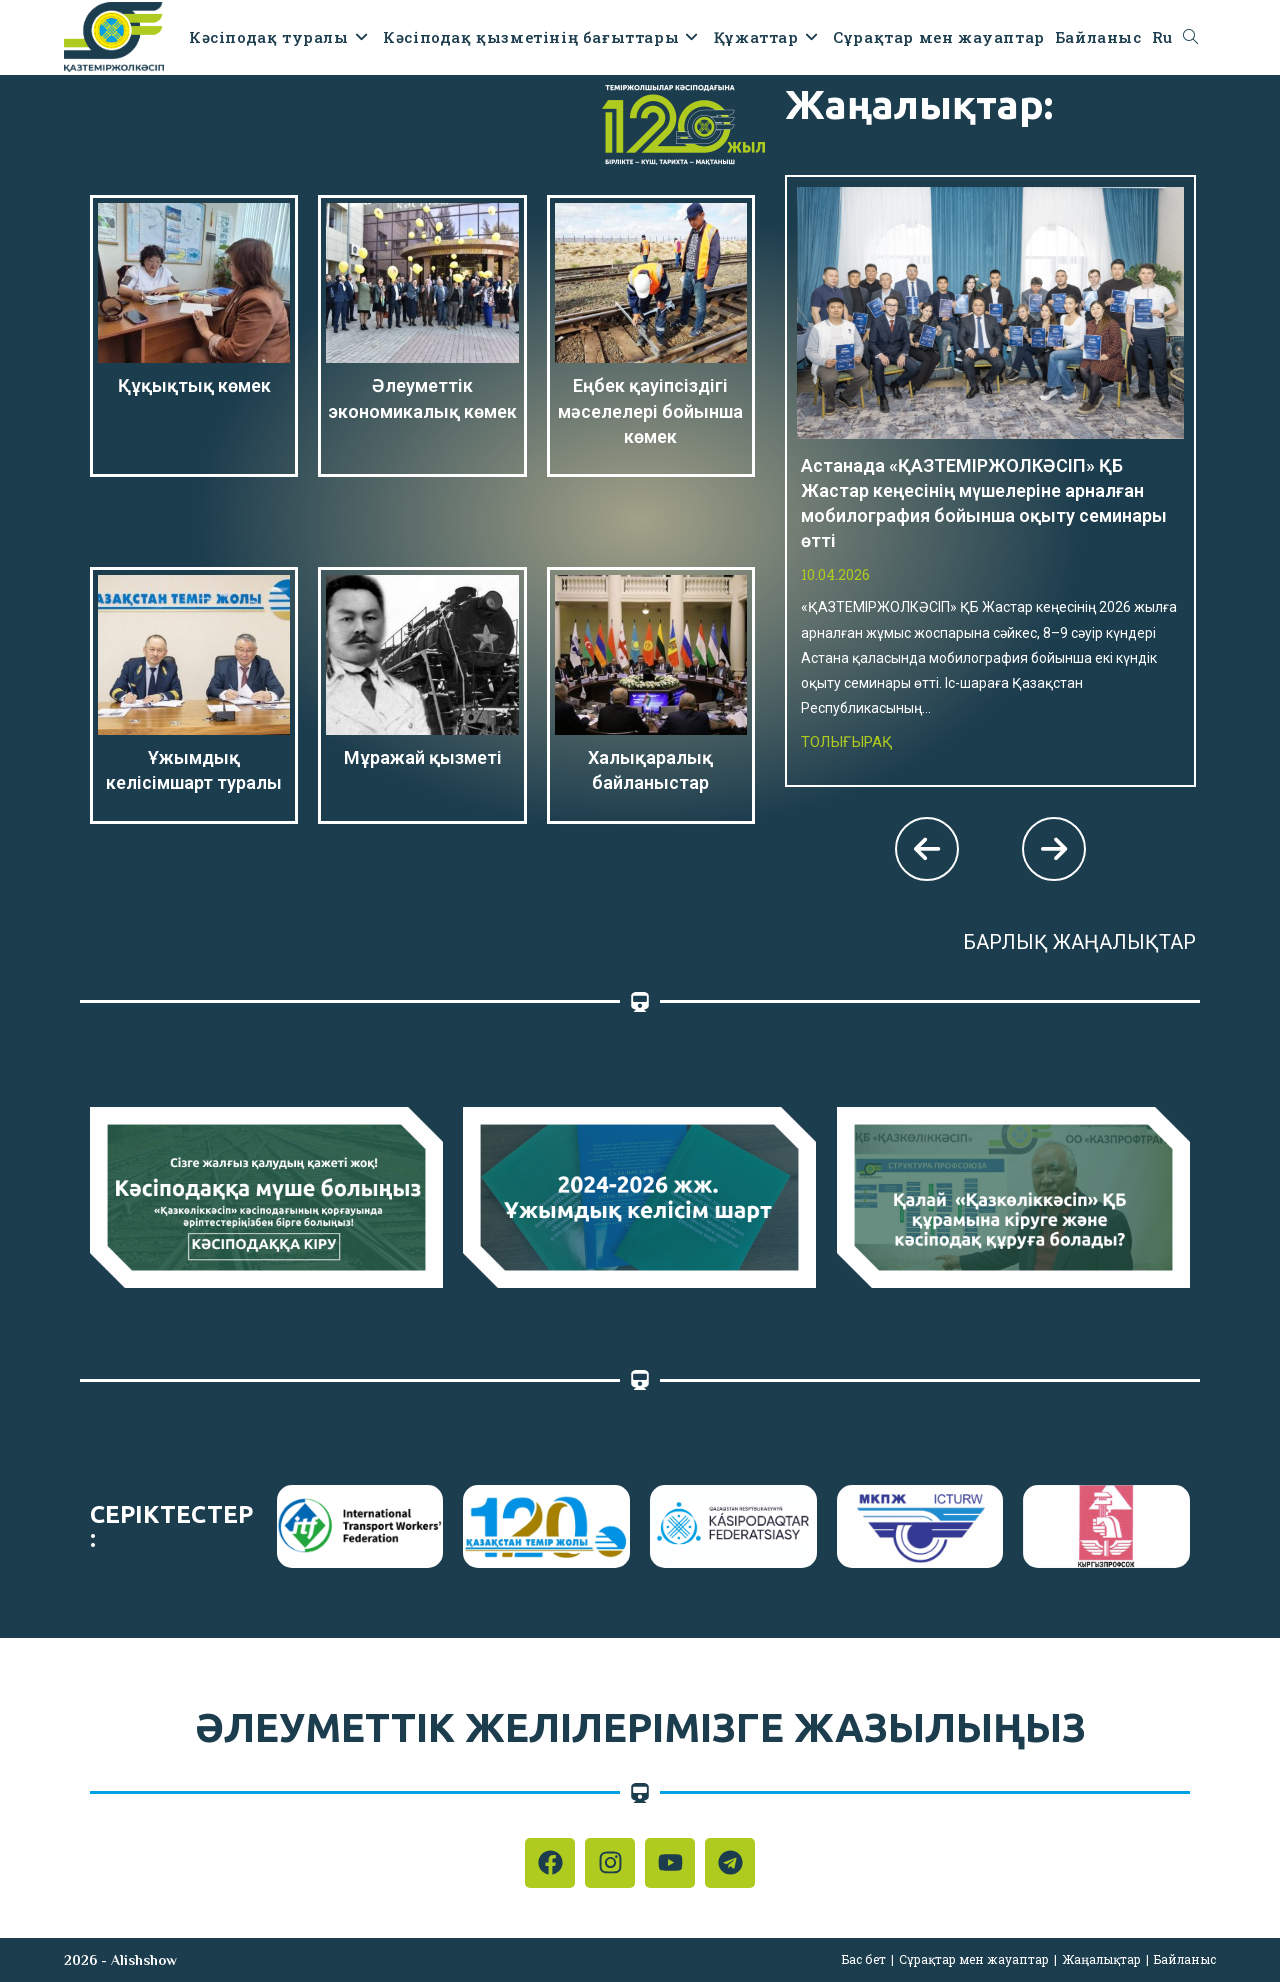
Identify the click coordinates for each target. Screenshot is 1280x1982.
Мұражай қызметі (423, 757)
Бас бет (864, 1959)
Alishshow (144, 1960)
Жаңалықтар (1101, 1959)
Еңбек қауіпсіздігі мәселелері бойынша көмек (650, 410)
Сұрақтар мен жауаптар (974, 1959)
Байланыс (1185, 1959)
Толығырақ (847, 742)
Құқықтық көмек (194, 385)
